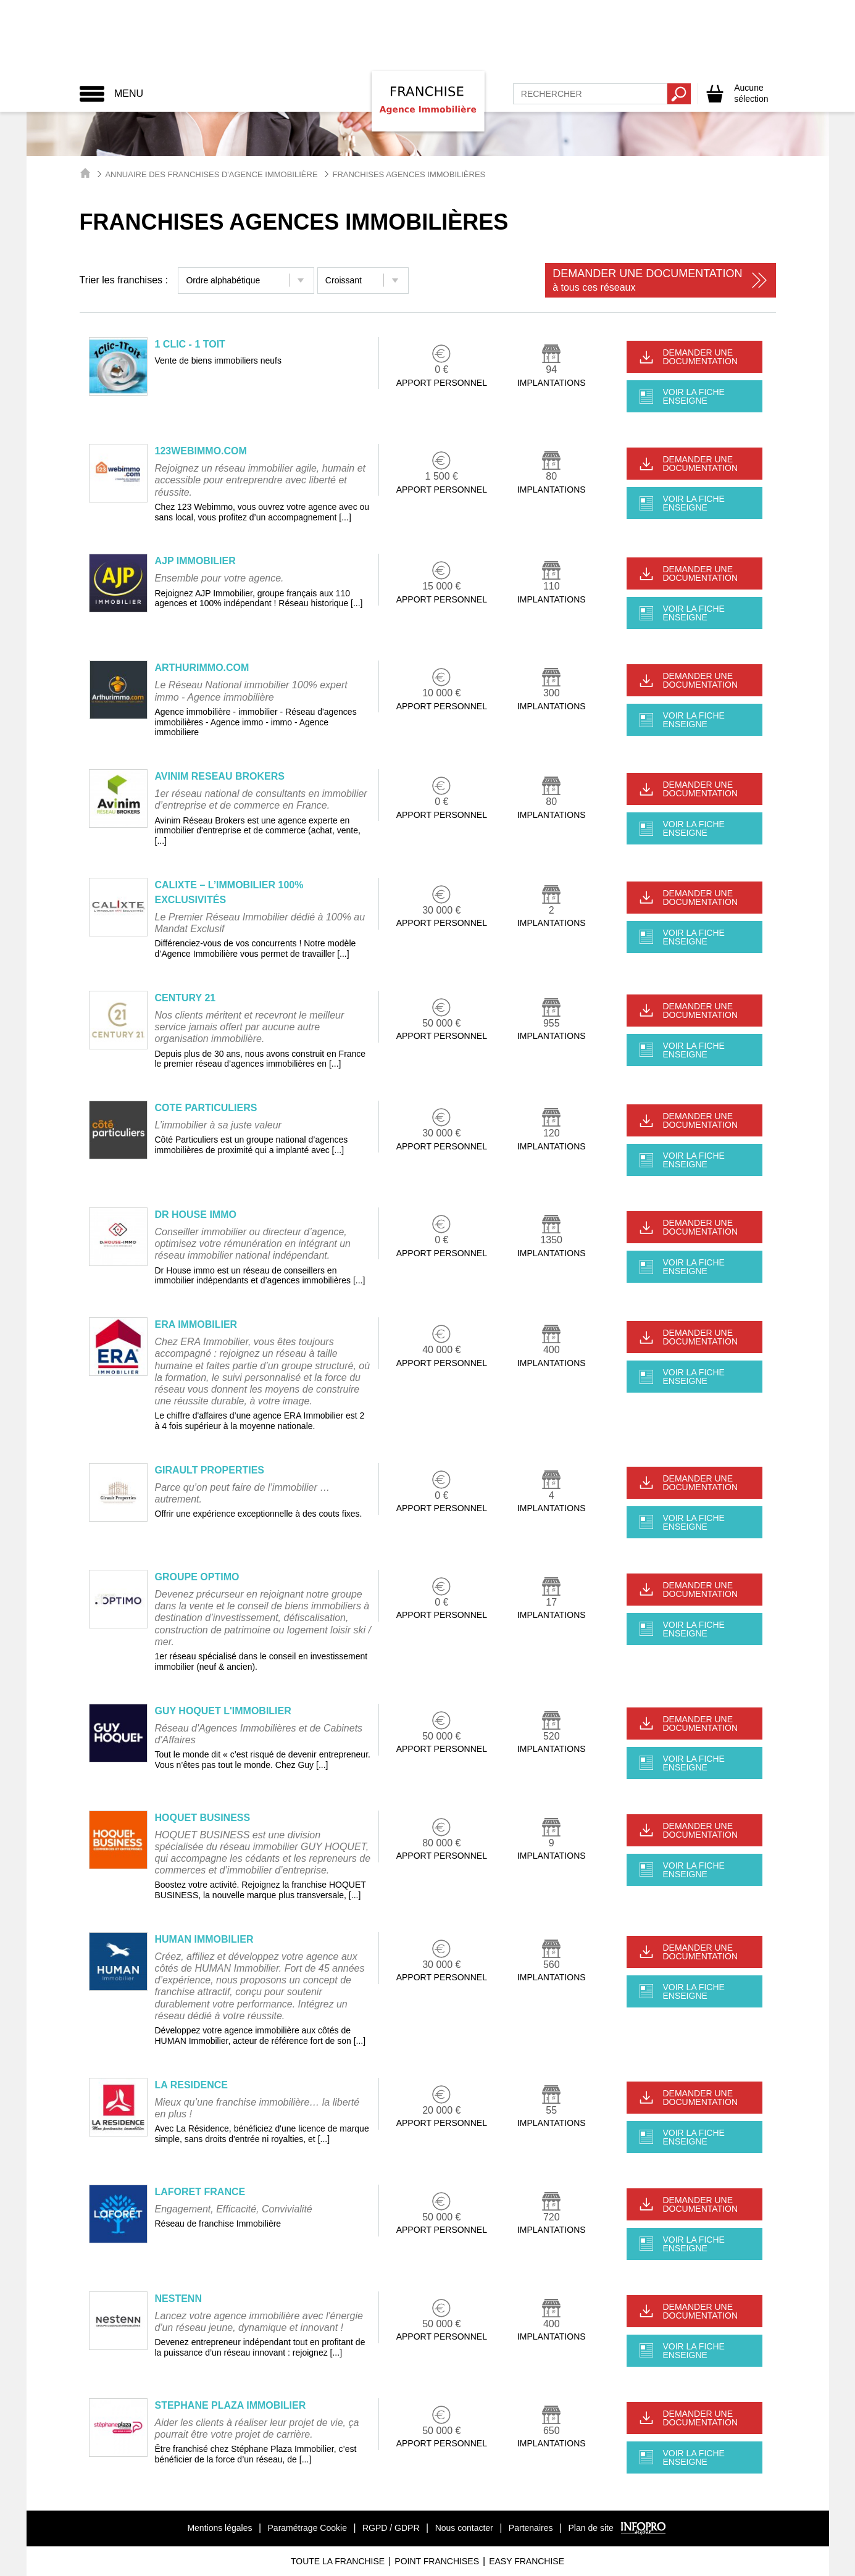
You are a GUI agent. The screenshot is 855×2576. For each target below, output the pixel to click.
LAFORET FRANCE (200, 2191)
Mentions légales (219, 2528)
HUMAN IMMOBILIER (204, 1939)
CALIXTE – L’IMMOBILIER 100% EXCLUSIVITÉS (229, 892)
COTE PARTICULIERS (206, 1108)
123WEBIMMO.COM (201, 451)
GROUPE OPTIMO (197, 1577)
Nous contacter (464, 2528)
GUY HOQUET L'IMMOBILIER (223, 1711)
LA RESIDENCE (191, 2085)
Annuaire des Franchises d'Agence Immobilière (211, 174)
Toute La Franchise (338, 2561)
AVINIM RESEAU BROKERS (220, 776)
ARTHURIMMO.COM (202, 667)
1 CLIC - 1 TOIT (190, 344)
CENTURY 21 (185, 998)
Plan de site (591, 2528)
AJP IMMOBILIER (195, 561)
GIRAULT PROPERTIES (210, 1470)
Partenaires (531, 2528)
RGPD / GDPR (391, 2528)
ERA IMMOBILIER (196, 1324)
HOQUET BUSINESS (203, 1817)
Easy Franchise (526, 2561)
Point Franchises (436, 2561)
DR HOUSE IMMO (195, 1214)
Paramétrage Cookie (307, 2528)
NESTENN (178, 2298)
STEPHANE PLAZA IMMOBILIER (230, 2405)
